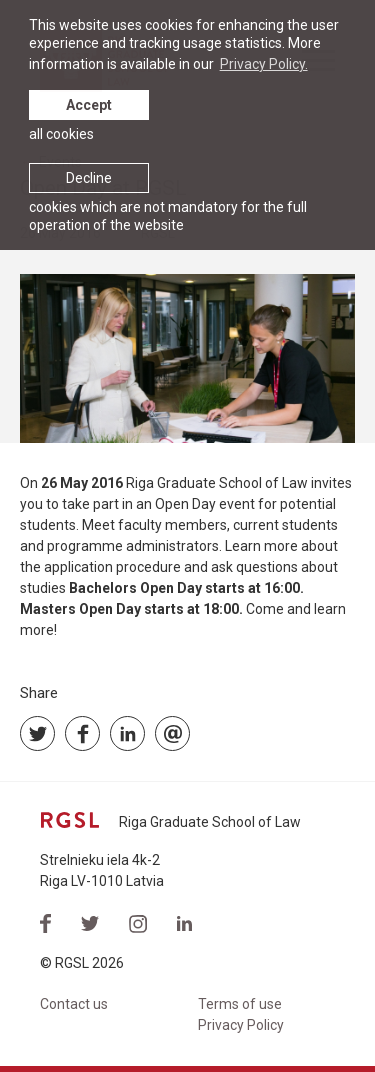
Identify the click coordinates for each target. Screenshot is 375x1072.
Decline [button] (89, 178)
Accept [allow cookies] (89, 105)
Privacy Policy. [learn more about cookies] (264, 64)
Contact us (74, 1004)
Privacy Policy (241, 1025)
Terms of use (240, 1004)
